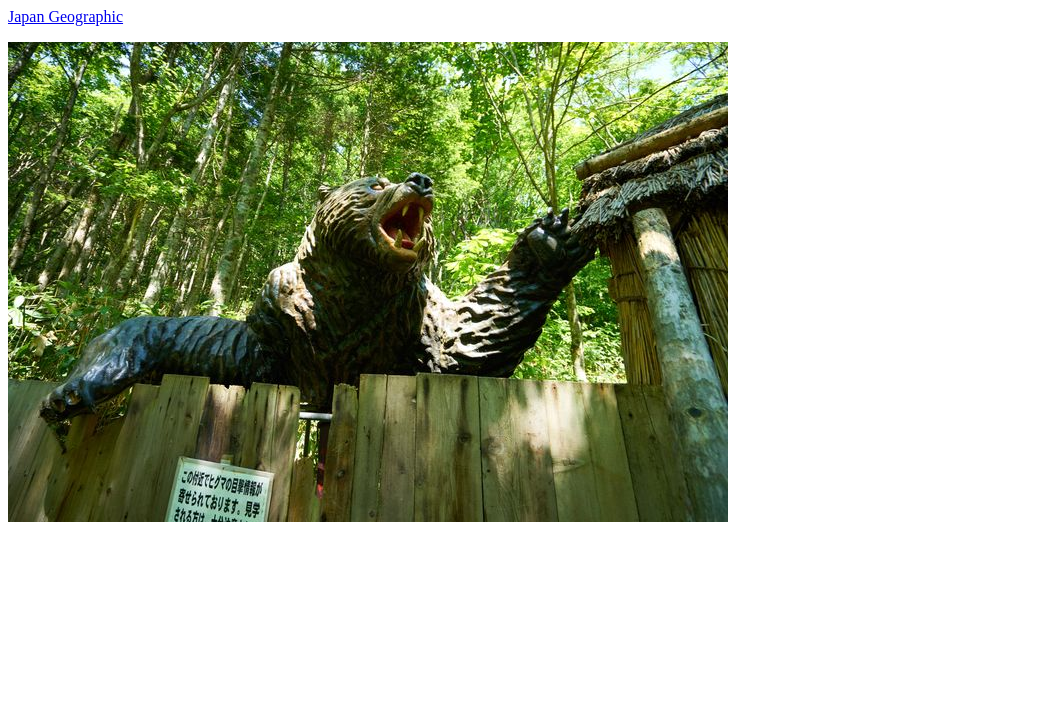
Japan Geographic (65, 16)
